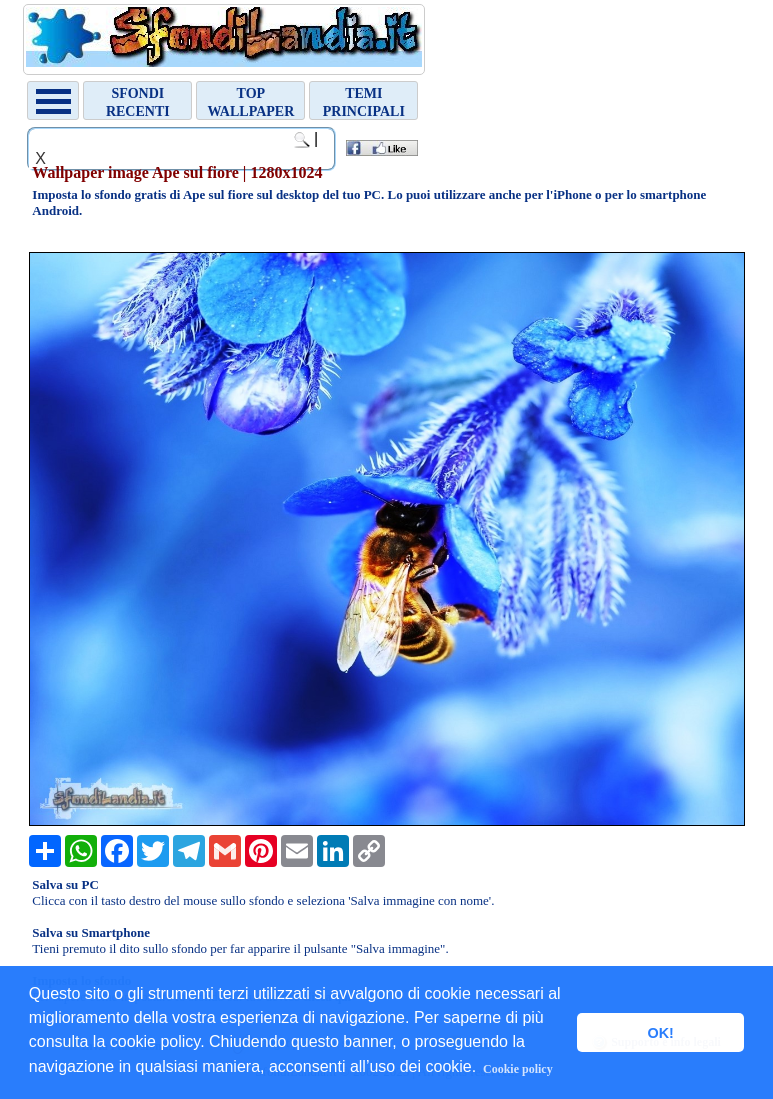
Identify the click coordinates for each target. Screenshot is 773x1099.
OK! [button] (660, 1033)
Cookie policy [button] (518, 1069)
